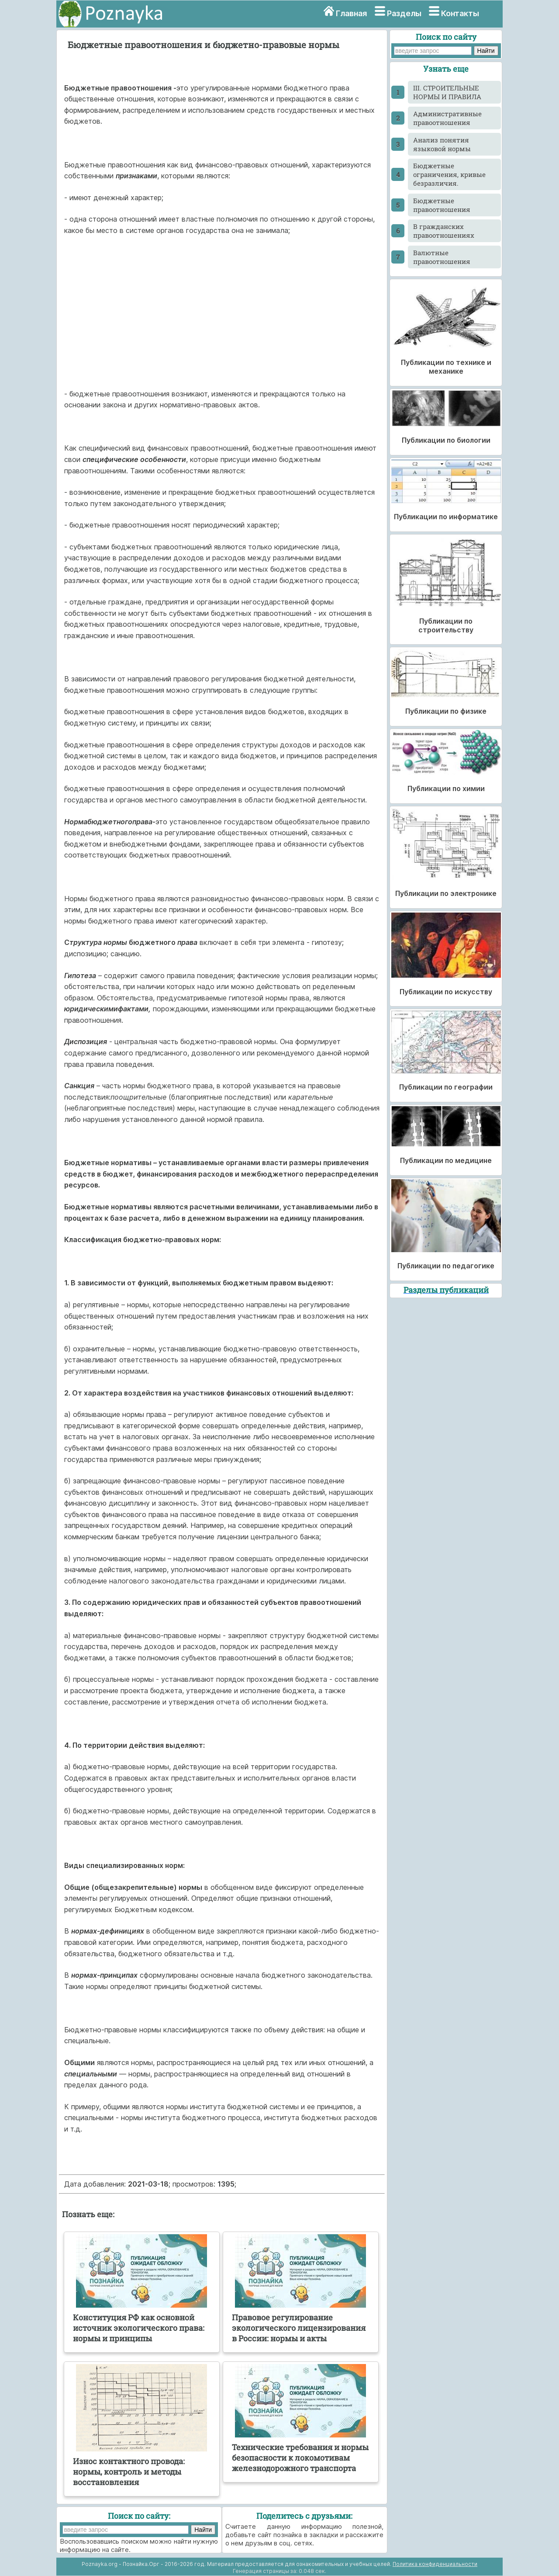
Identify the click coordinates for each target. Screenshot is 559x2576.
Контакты (460, 13)
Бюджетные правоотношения (441, 205)
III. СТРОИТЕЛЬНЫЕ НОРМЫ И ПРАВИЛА (447, 92)
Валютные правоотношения (441, 257)
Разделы (404, 13)
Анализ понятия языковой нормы (442, 144)
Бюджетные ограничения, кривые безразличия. (449, 174)
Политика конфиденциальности (435, 2564)
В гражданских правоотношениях (443, 231)
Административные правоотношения (447, 118)
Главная (351, 13)
